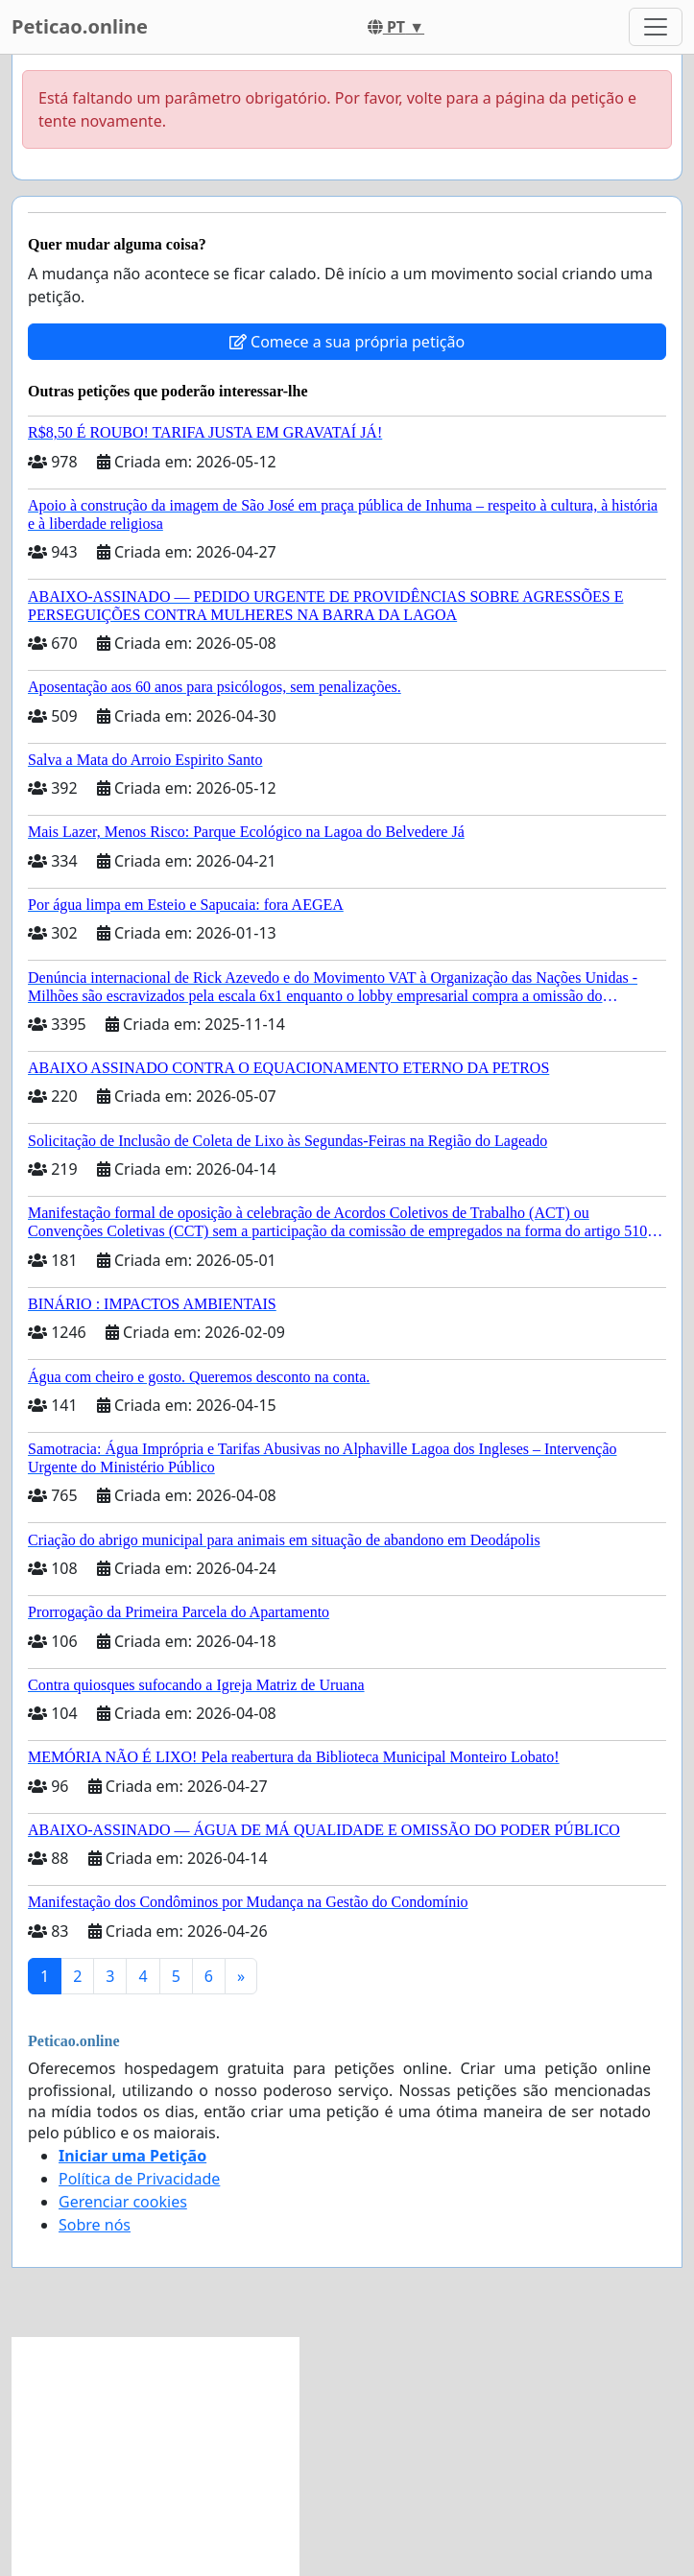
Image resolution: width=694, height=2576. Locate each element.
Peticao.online (80, 26)
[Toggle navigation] (655, 27)
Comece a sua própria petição (347, 341)
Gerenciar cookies (123, 2201)
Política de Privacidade (139, 2178)
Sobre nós (95, 2224)
